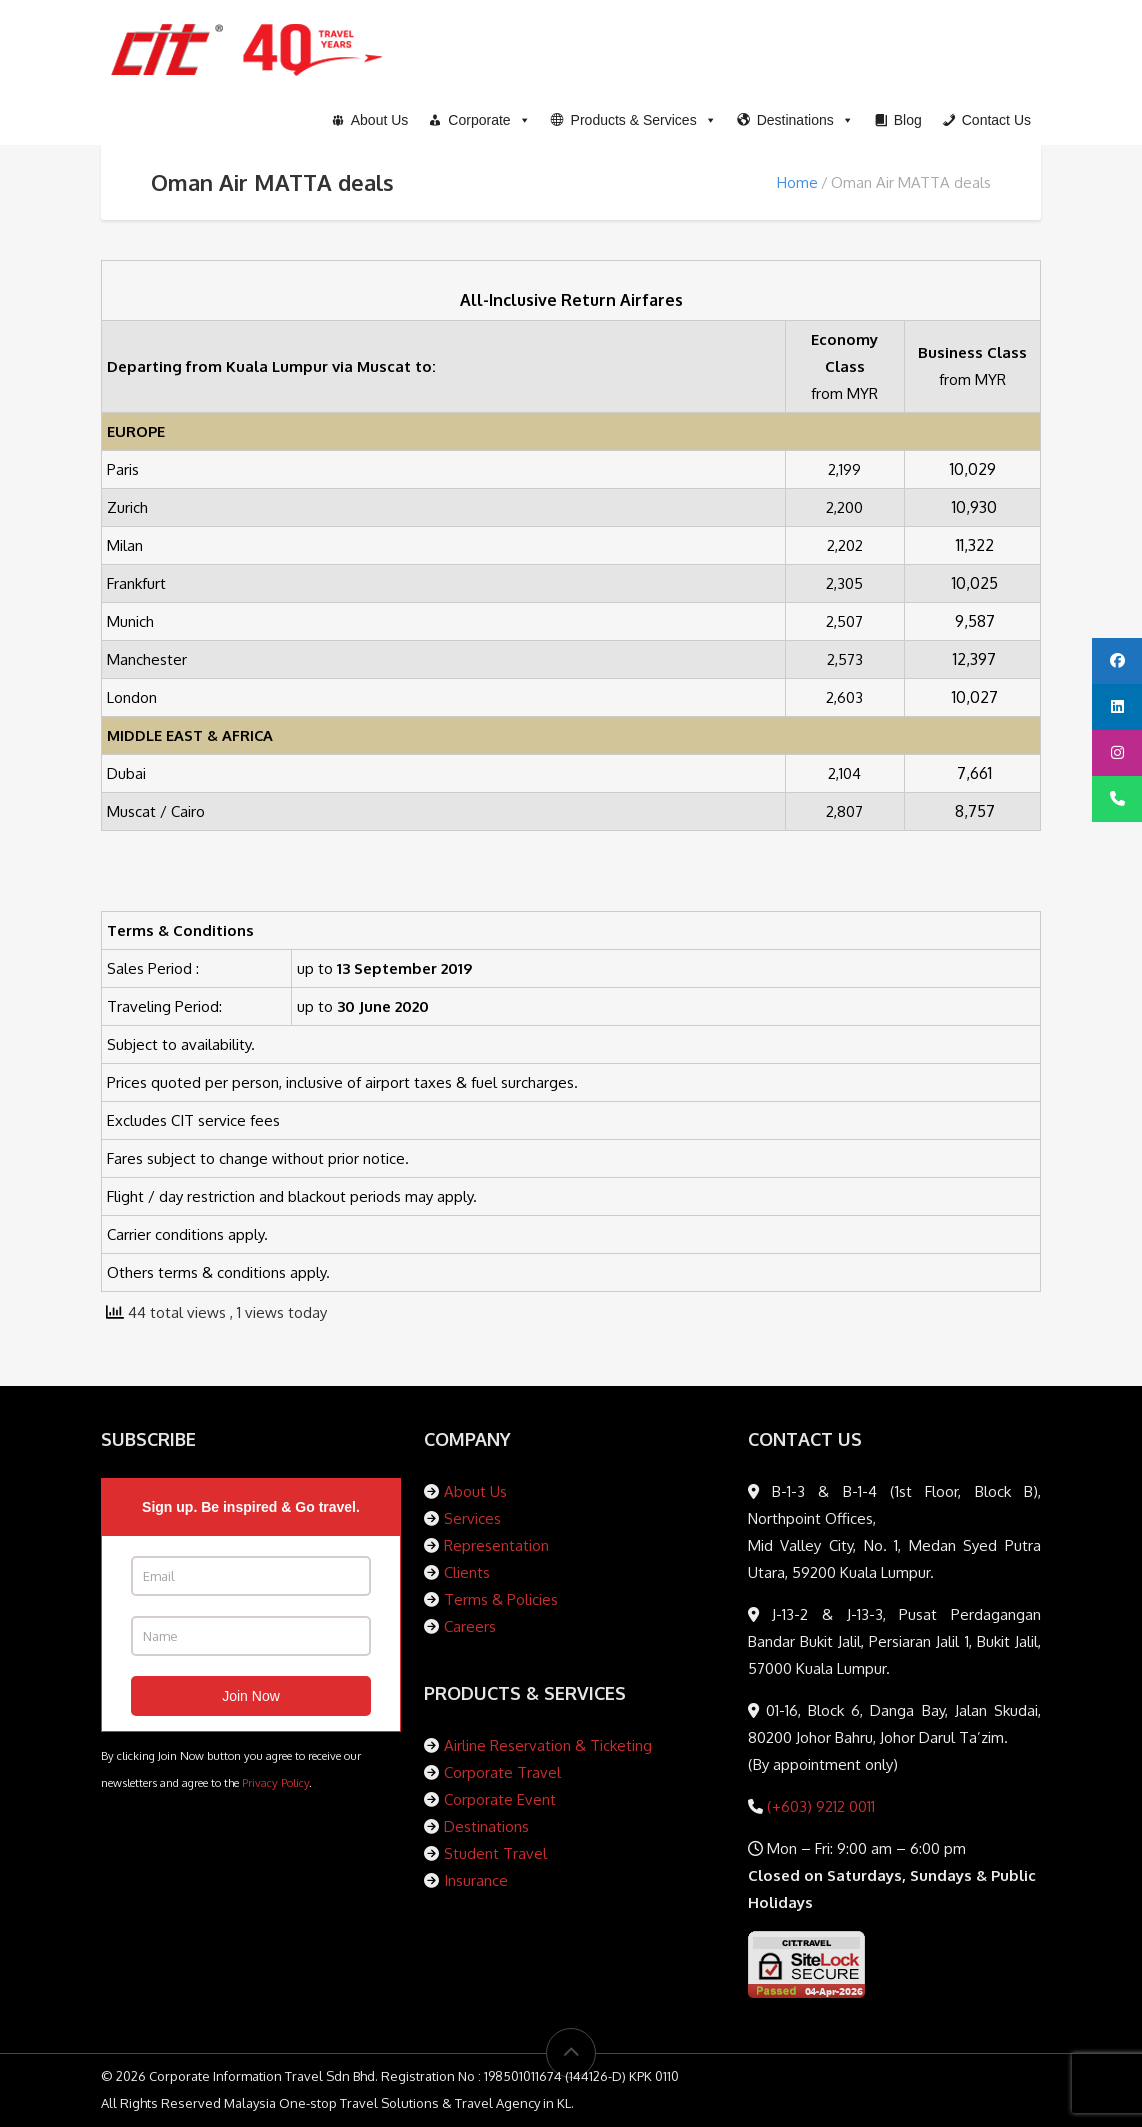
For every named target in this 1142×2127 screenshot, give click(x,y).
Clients (467, 1572)
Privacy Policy (275, 1782)
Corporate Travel (502, 1772)
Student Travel (495, 1853)
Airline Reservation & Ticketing (548, 1745)
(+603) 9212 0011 (819, 1806)
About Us (475, 1491)
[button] (634, 120)
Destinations (486, 1826)
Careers (470, 1626)
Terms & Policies (501, 1599)
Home (797, 182)
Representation (496, 1545)
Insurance (476, 1880)
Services (472, 1518)
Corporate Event (500, 1799)
